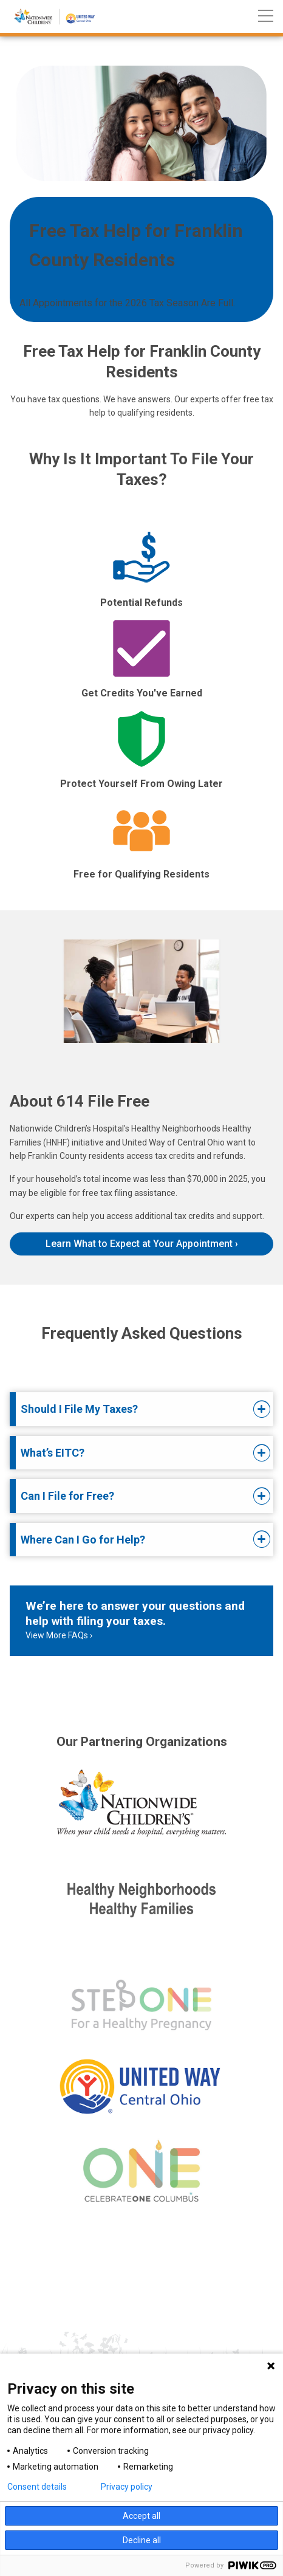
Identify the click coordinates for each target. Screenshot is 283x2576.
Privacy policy (126, 2487)
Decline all (142, 2540)
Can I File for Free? (67, 1495)
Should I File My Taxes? (79, 1409)
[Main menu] (265, 17)
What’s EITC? (52, 1452)
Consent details (37, 2487)
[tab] (132, 1409)
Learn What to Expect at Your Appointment (139, 1243)
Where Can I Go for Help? (83, 1539)
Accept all (141, 2516)
